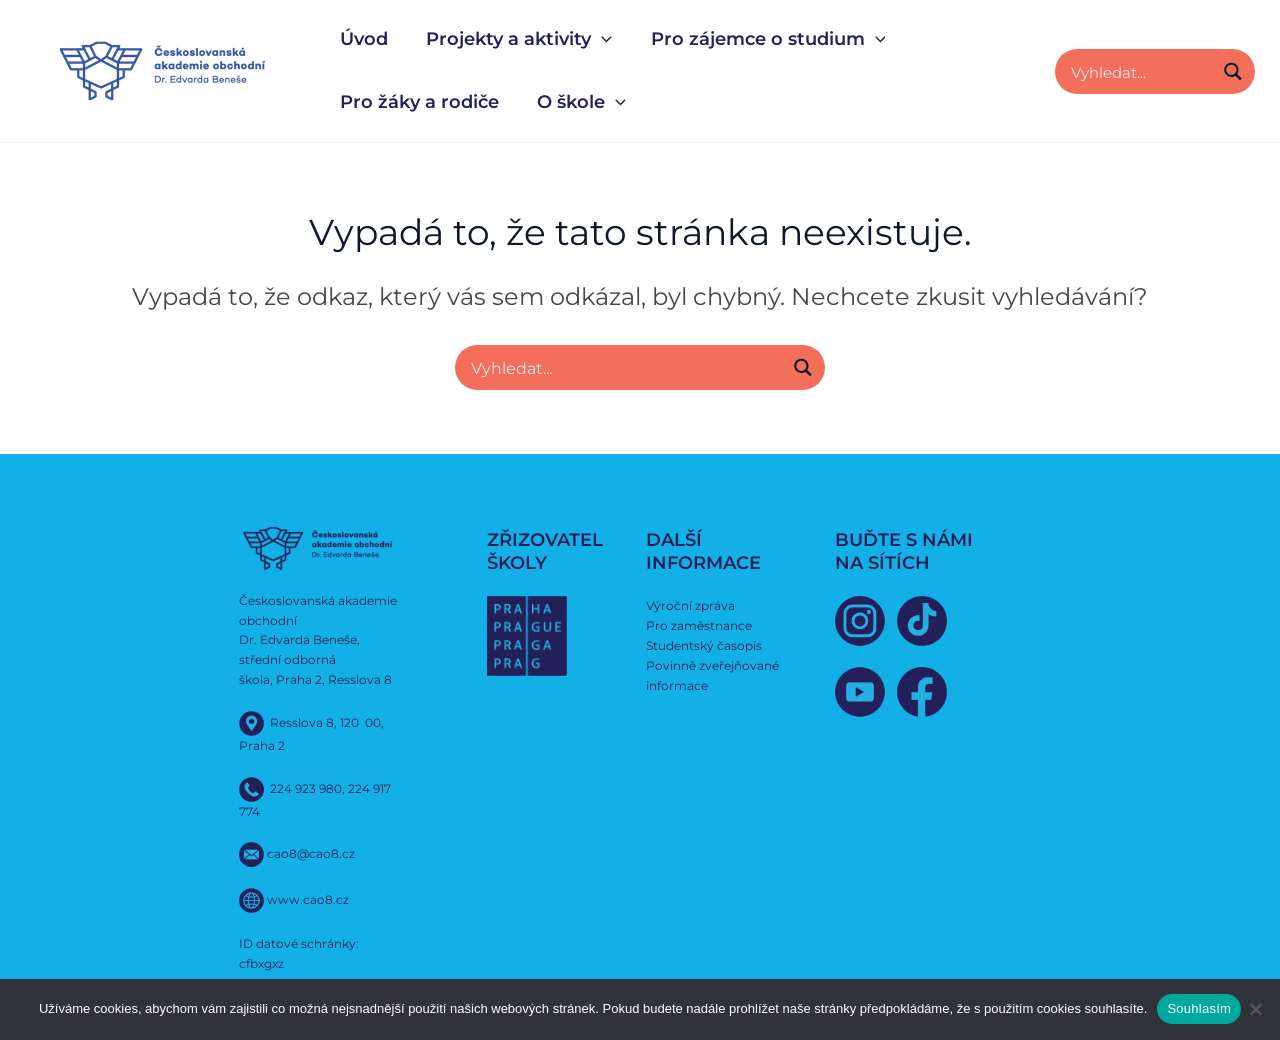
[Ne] (1255, 1009)
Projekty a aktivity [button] (516, 39)
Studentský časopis (704, 644)
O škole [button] (578, 102)
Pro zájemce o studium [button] (762, 39)
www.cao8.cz (308, 899)
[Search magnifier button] (1232, 71)
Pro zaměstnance (699, 624)
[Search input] (1138, 71)
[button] (598, 39)
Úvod (363, 39)
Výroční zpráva (690, 605)
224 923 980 (306, 787)
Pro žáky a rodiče (418, 102)
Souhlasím (1199, 1008)
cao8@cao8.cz (311, 853)
